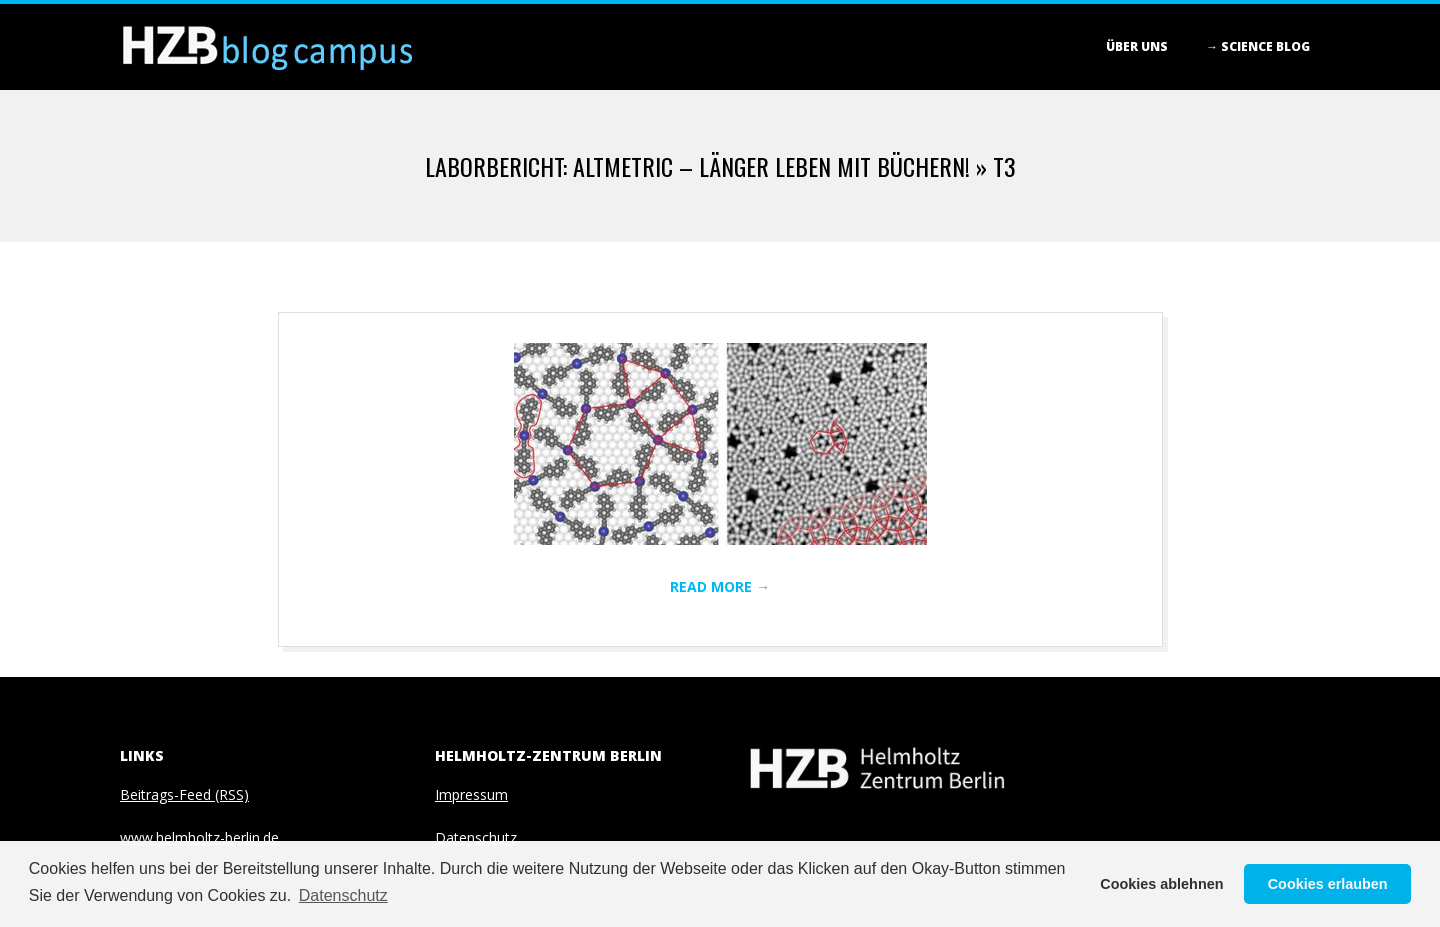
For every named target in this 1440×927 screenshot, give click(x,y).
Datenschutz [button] (343, 895)
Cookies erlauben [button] (1328, 884)
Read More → (720, 586)
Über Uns (1137, 46)
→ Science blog (1258, 46)
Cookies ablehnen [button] (1161, 884)
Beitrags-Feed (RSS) (184, 794)
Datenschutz (476, 837)
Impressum (471, 794)
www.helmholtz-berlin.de (199, 837)
